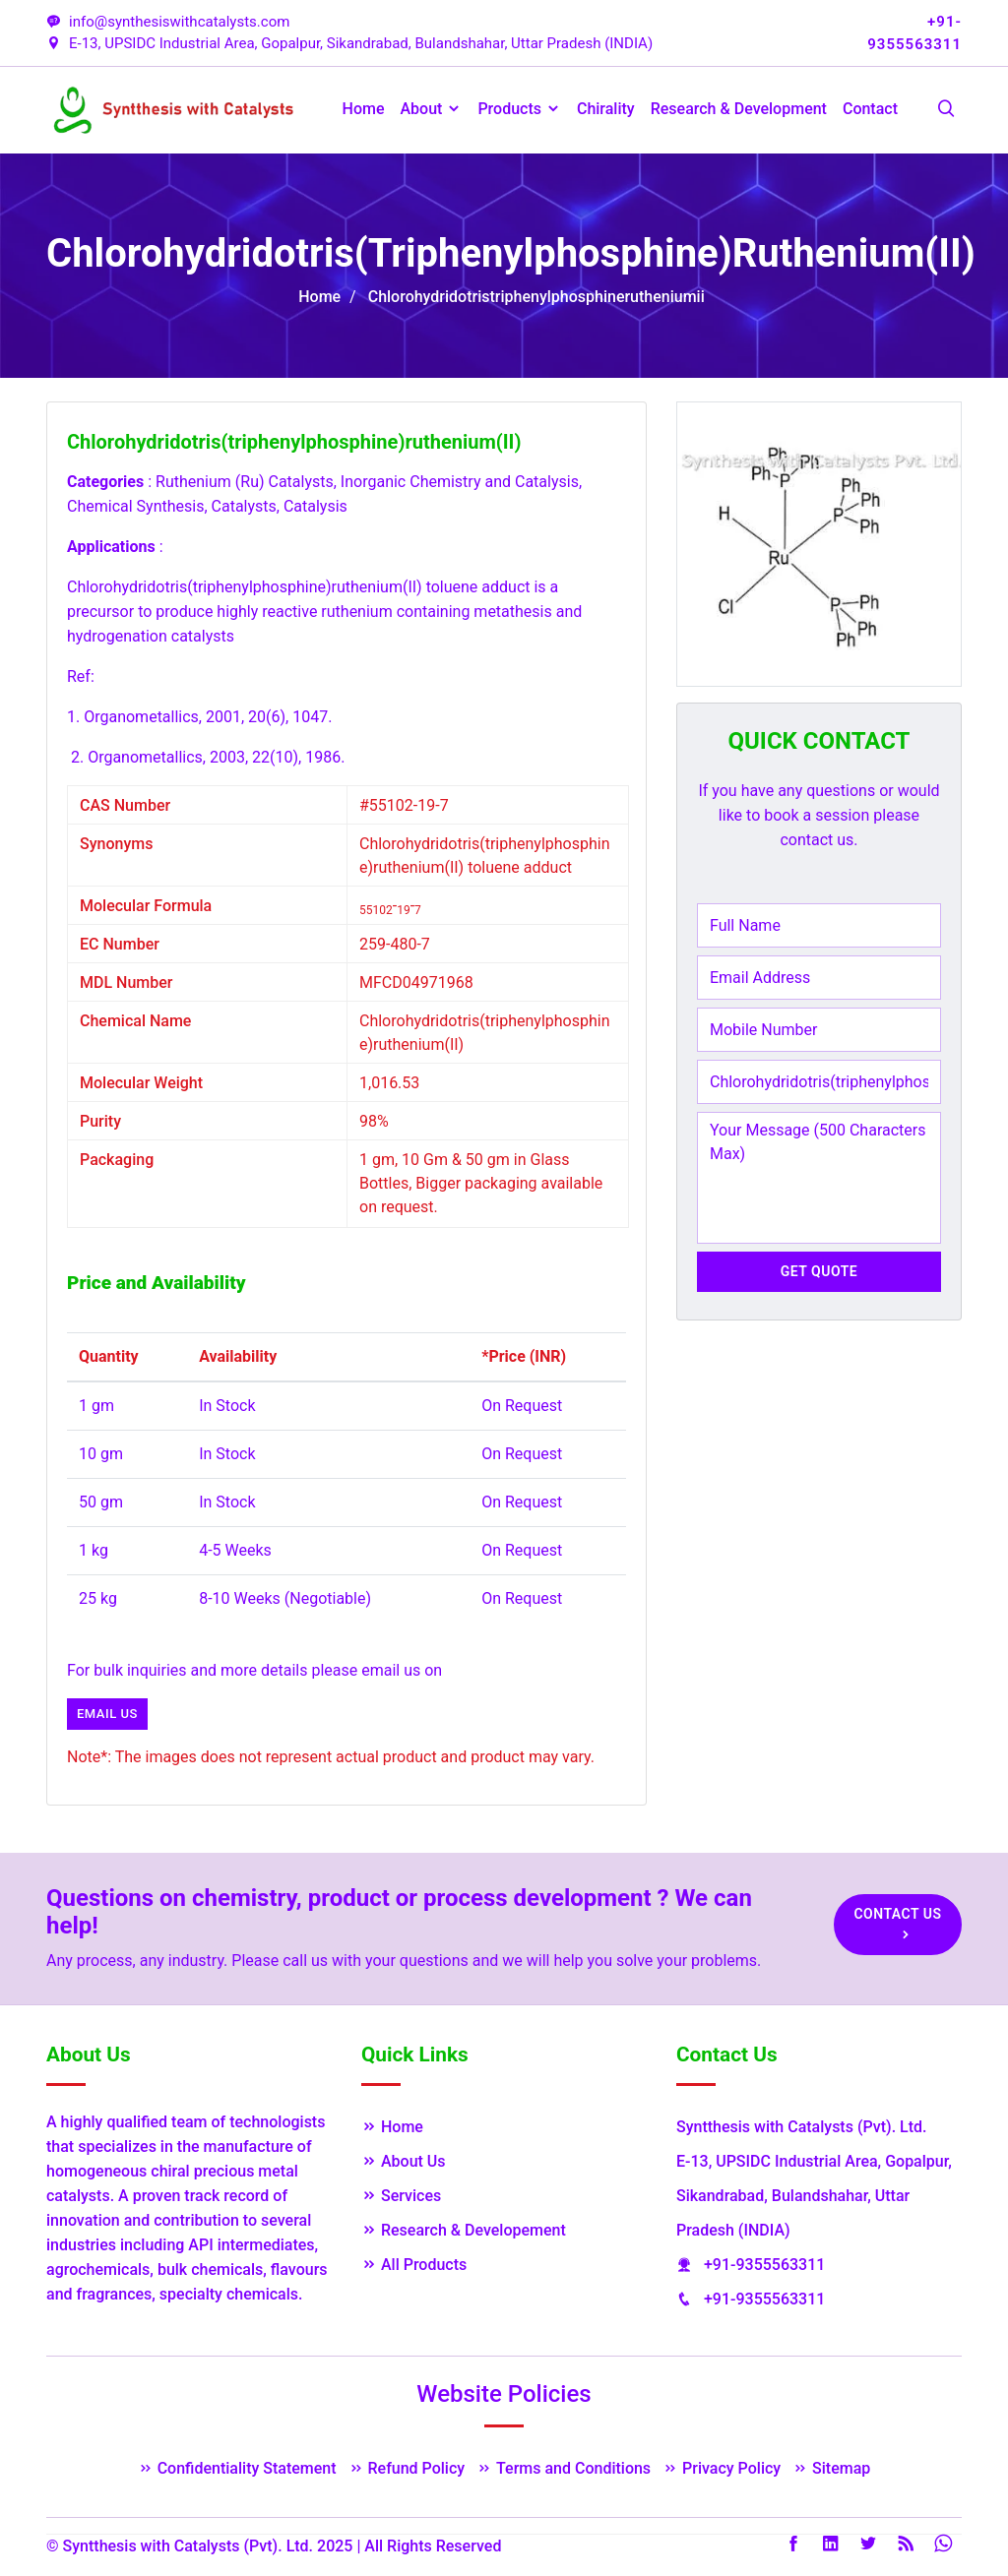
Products (519, 108)
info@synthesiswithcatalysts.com (167, 22)
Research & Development (739, 108)
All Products (414, 2264)
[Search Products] (946, 110)
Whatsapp (943, 2543)
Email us (107, 1713)
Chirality (606, 108)
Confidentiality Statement (237, 2468)
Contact (870, 108)
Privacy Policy (721, 2468)
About (432, 108)
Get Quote (819, 1271)
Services (401, 2195)
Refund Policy (407, 2468)
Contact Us (897, 1923)
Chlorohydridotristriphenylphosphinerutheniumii (536, 296)
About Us (403, 2161)
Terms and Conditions (563, 2468)
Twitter (868, 2543)
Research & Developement (463, 2230)
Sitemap (831, 2468)
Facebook (793, 2543)
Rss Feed (905, 2543)
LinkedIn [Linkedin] (831, 2543)
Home (364, 108)
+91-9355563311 (764, 2264)
